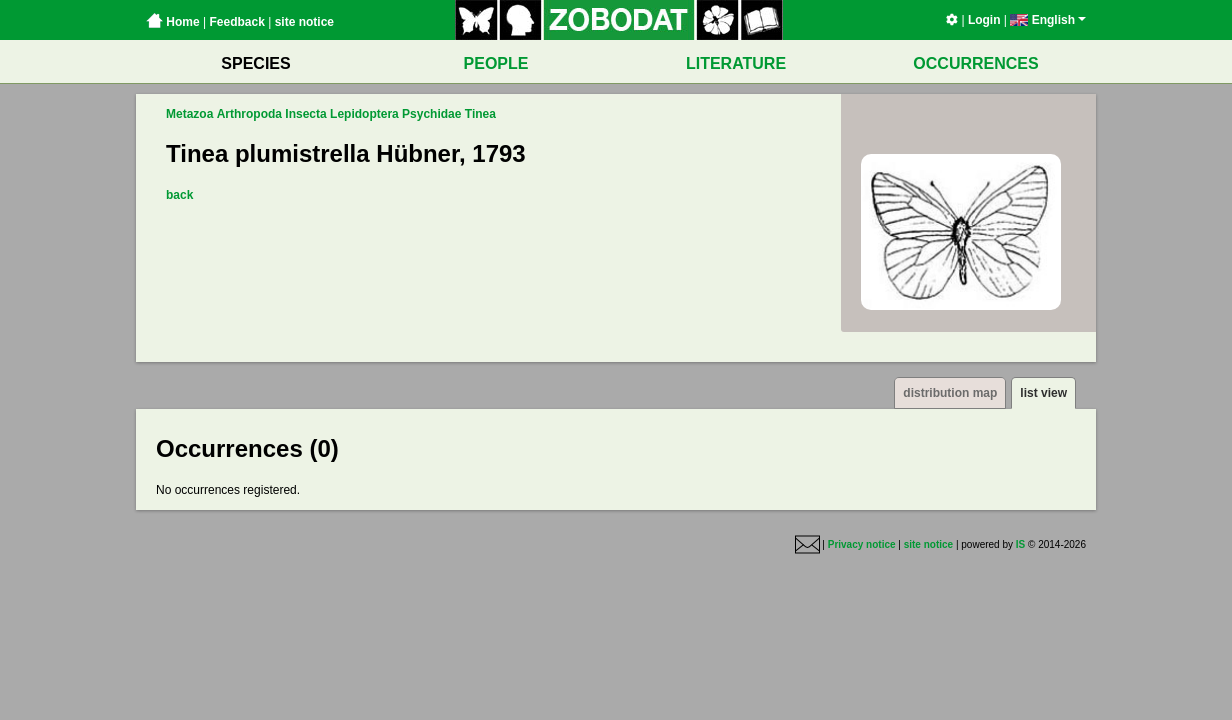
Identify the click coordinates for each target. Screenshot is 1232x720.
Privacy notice (862, 544)
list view (1043, 393)
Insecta (305, 114)
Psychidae (431, 114)
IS (1020, 544)
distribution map (950, 393)
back (179, 195)
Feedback (236, 22)
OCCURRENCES (975, 63)
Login (984, 20)
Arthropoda (249, 114)
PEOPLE (496, 63)
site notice (304, 22)
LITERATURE (736, 63)
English (1048, 20)
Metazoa (189, 114)
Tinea (480, 114)
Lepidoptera (364, 114)
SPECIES (255, 63)
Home (173, 22)
